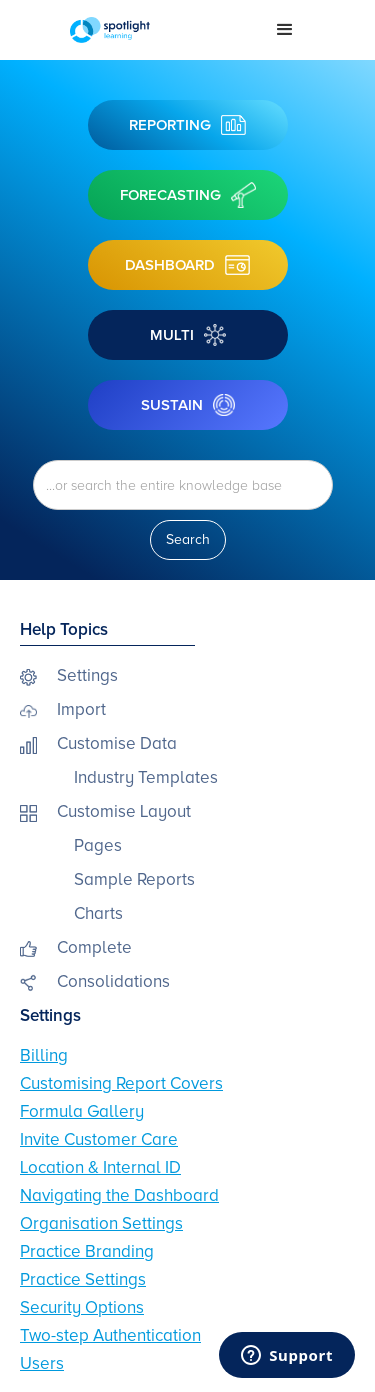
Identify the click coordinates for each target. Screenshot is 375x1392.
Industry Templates (146, 777)
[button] (285, 30)
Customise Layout (124, 811)
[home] (157, 30)
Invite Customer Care (99, 1139)
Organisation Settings (101, 1223)
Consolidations (113, 981)
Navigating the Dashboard (119, 1195)
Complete (94, 947)
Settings (87, 675)
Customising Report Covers (121, 1083)
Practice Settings (83, 1279)
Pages (98, 845)
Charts (98, 913)
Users (42, 1363)
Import (81, 709)
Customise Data (117, 743)
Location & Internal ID (100, 1167)
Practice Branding (87, 1251)
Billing (44, 1055)
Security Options (82, 1307)
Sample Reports (134, 879)
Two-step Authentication (110, 1335)
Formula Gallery (82, 1111)
